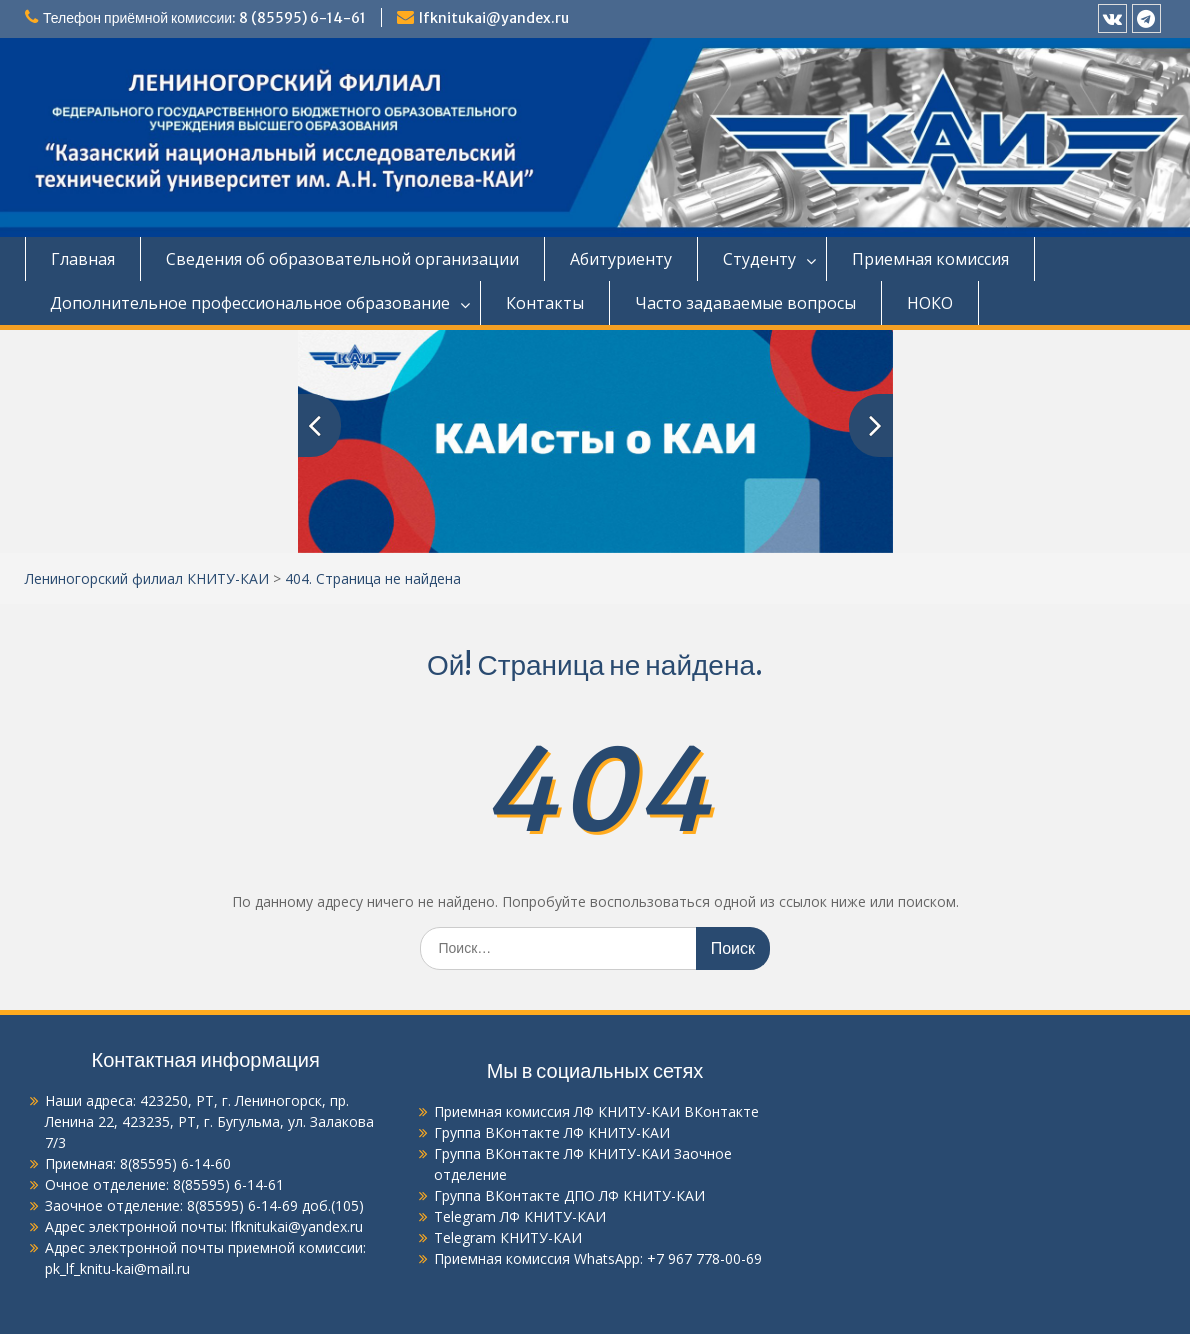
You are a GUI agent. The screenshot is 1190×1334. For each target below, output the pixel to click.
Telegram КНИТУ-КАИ (508, 1237)
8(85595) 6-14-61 (228, 1184)
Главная (83, 259)
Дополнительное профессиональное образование (250, 303)
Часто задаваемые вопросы (745, 303)
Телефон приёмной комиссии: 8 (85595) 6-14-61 (204, 18)
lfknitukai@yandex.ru (494, 18)
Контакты (545, 303)
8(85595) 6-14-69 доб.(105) (275, 1205)
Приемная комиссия (930, 259)
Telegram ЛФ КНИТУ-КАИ (520, 1216)
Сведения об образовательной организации (342, 259)
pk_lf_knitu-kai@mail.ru (117, 1268)
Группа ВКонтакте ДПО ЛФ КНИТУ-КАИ (569, 1195)
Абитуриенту (621, 259)
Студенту (759, 259)
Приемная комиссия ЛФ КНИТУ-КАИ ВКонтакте (596, 1111)
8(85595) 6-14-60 (175, 1163)
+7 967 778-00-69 (704, 1258)
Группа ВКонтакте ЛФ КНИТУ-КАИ (552, 1132)
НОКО (930, 303)
